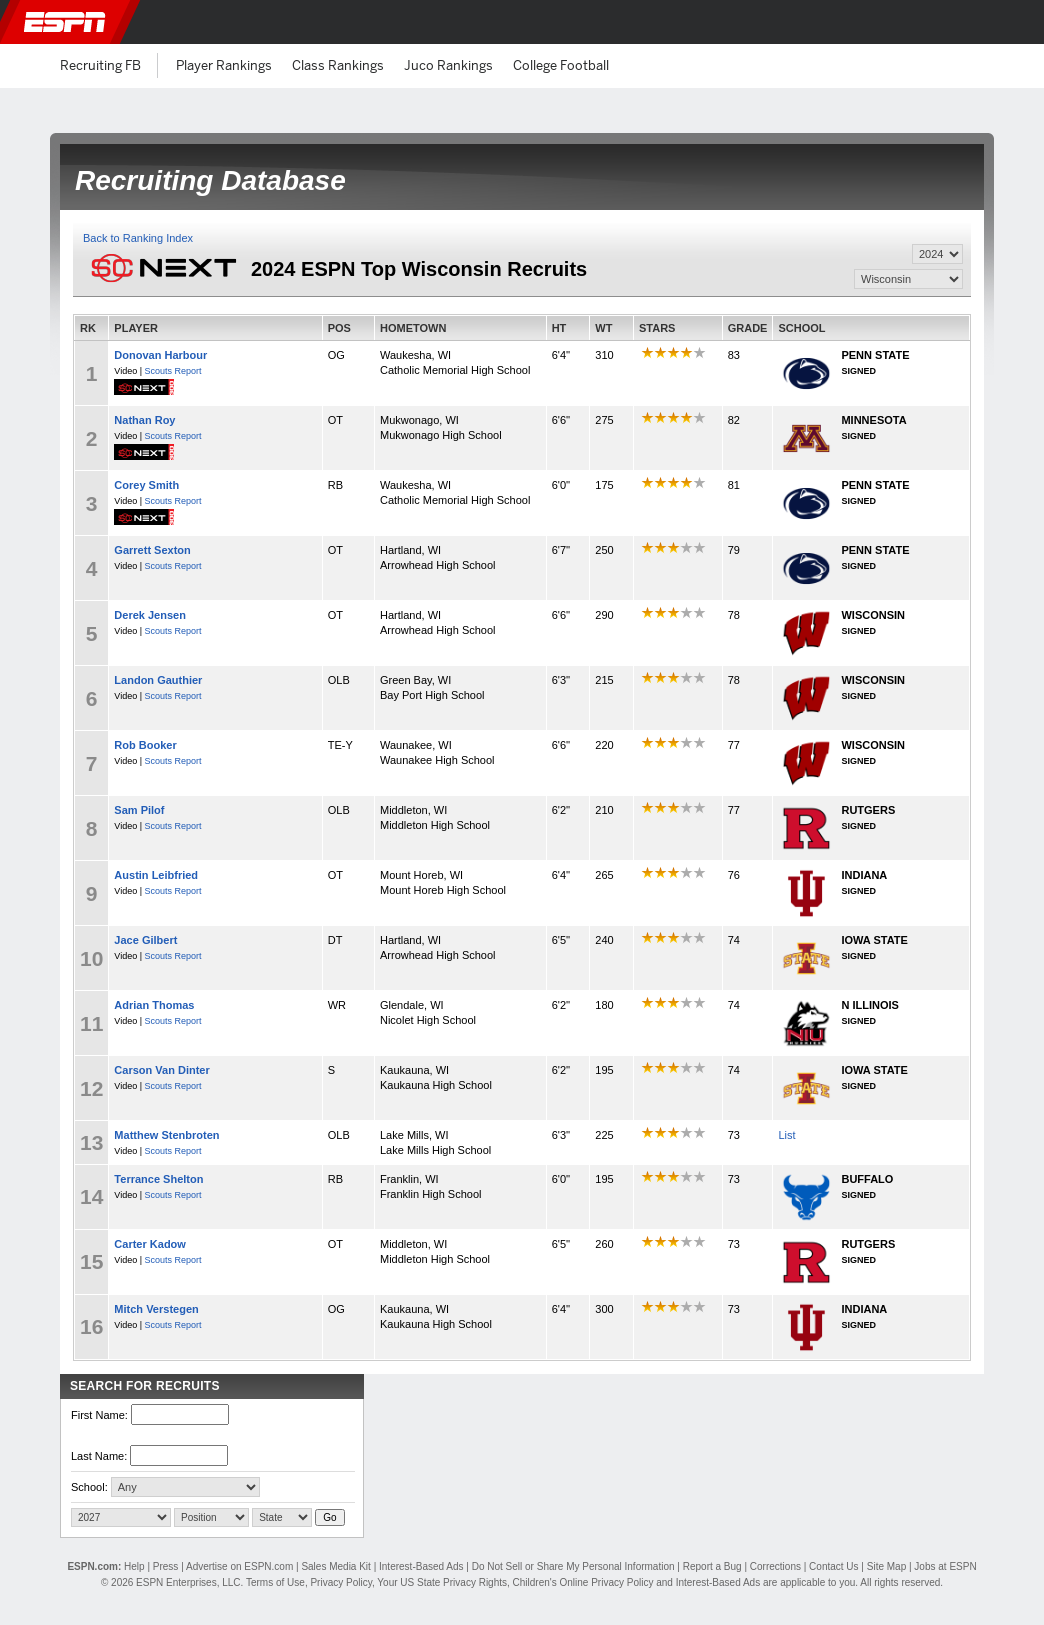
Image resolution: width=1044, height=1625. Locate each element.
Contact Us (833, 1566)
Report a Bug (712, 1566)
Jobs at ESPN (945, 1566)
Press (166, 1566)
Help (134, 1566)
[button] (1012, 22)
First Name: (99, 1415)
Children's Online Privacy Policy (583, 1582)
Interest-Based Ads (421, 1566)
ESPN (65, 22)
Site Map (886, 1566)
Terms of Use (275, 1582)
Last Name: (99, 1456)
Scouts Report (173, 371)
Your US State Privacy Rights (442, 1582)
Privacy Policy (341, 1582)
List (786, 1135)
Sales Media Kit (335, 1566)
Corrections (775, 1566)
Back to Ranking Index (138, 238)
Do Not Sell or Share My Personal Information (573, 1566)
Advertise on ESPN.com (239, 1566)
